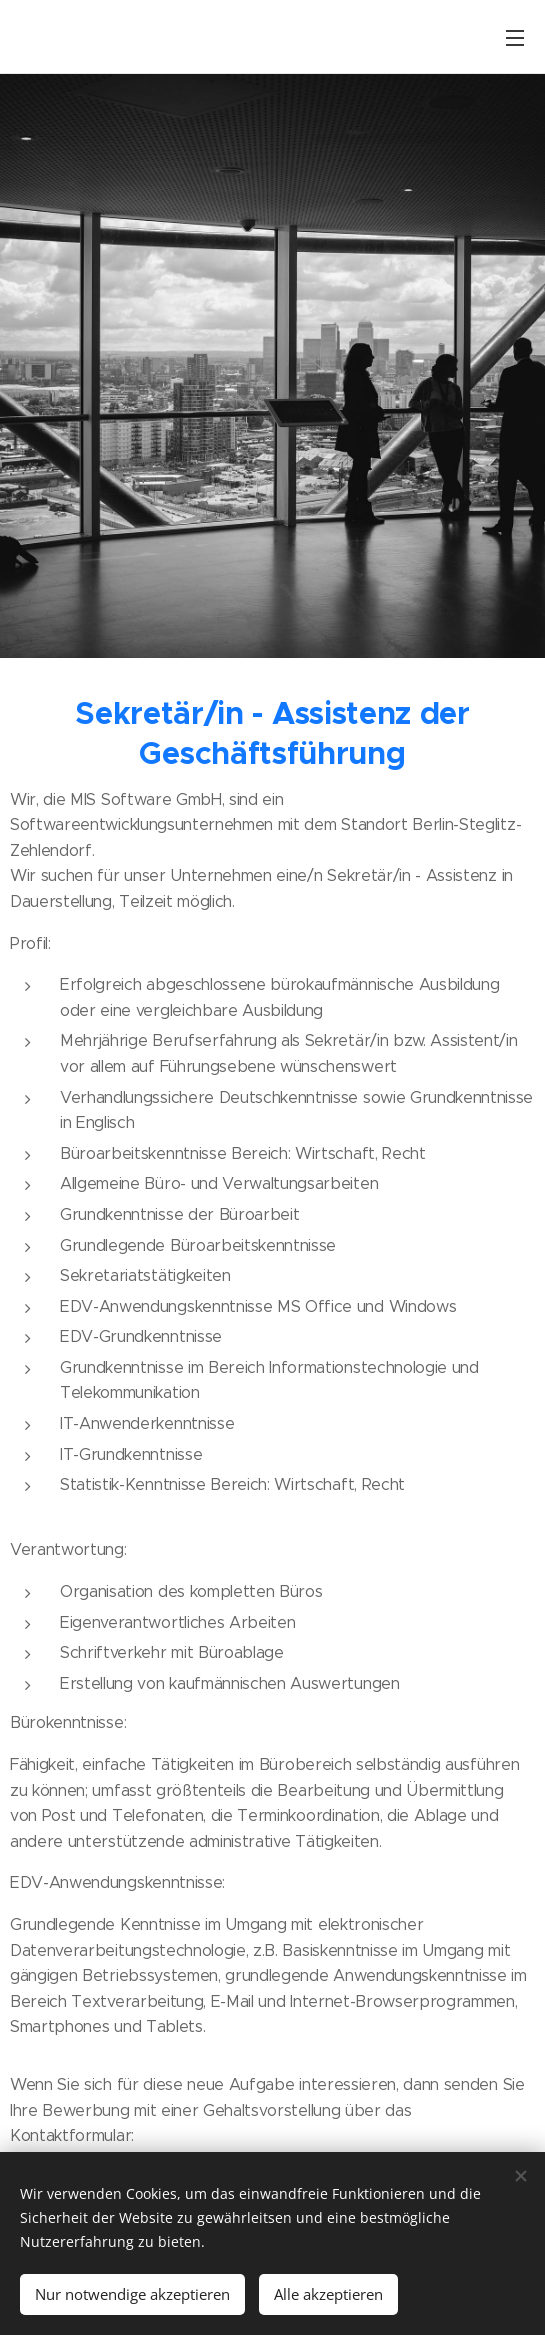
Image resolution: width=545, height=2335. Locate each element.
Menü (515, 38)
